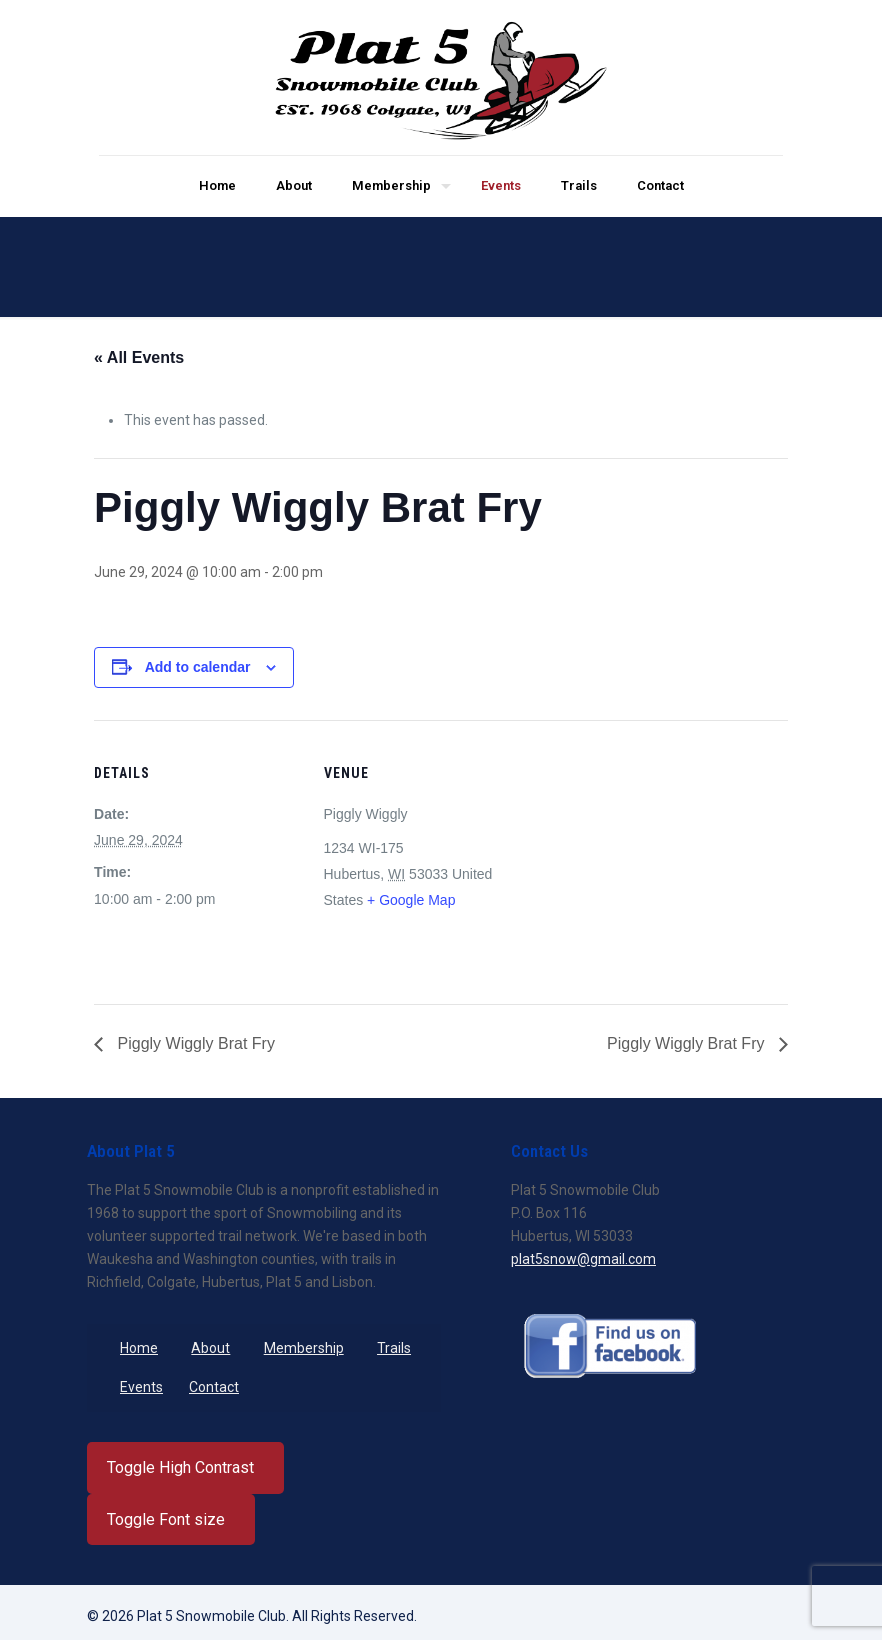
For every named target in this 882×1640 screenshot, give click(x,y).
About (210, 1348)
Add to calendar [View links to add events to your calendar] (198, 667)
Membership (304, 1348)
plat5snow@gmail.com (583, 1259)
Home (139, 1348)
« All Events (139, 357)
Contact (214, 1387)
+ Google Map (411, 900)
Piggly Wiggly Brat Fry (194, 1043)
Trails (394, 1348)
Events (141, 1387)
